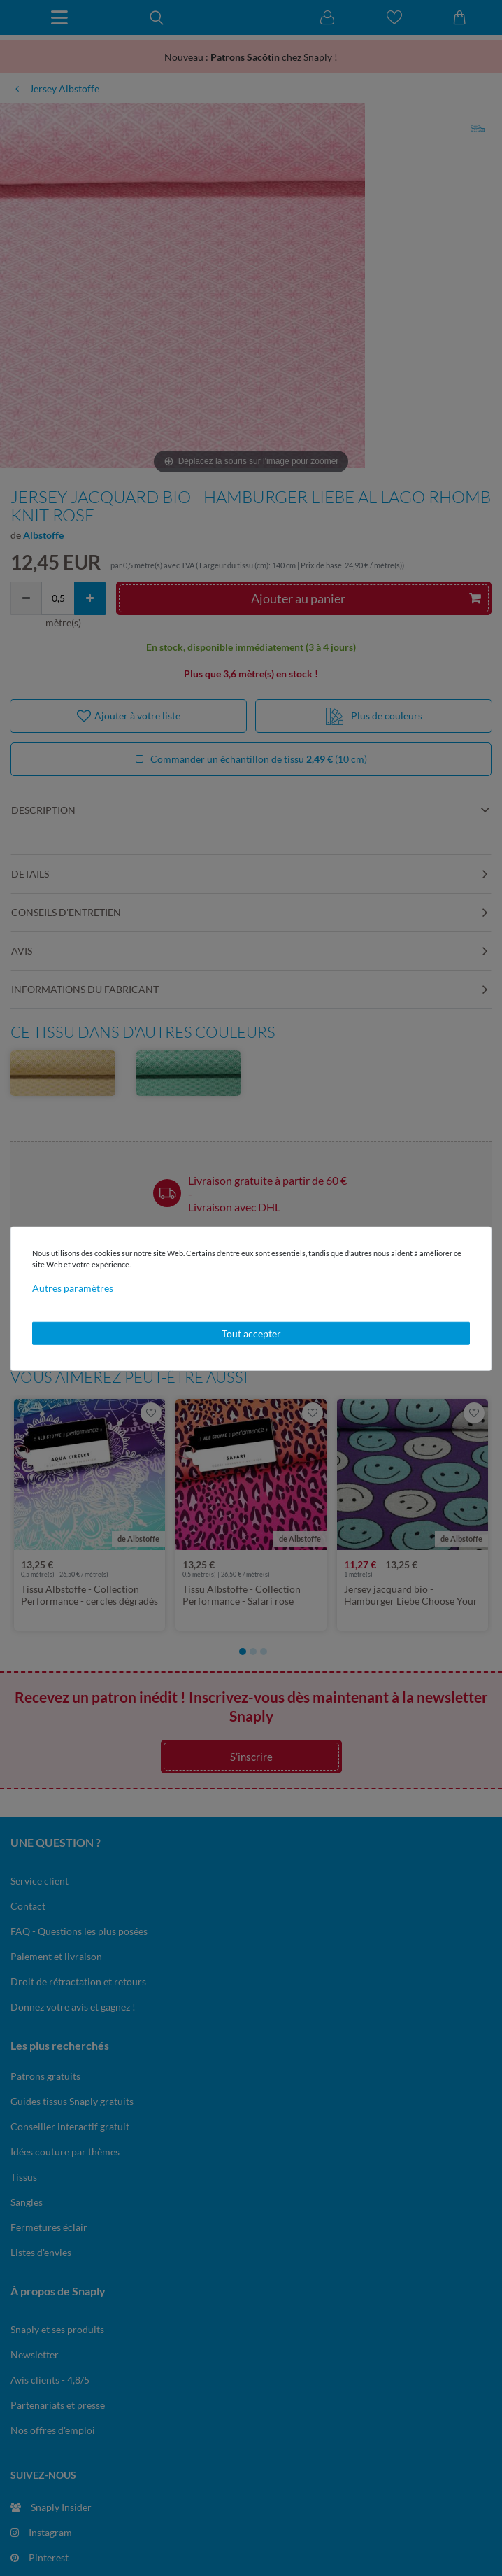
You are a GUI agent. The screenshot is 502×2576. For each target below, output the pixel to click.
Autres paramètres (72, 1287)
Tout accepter (251, 1333)
